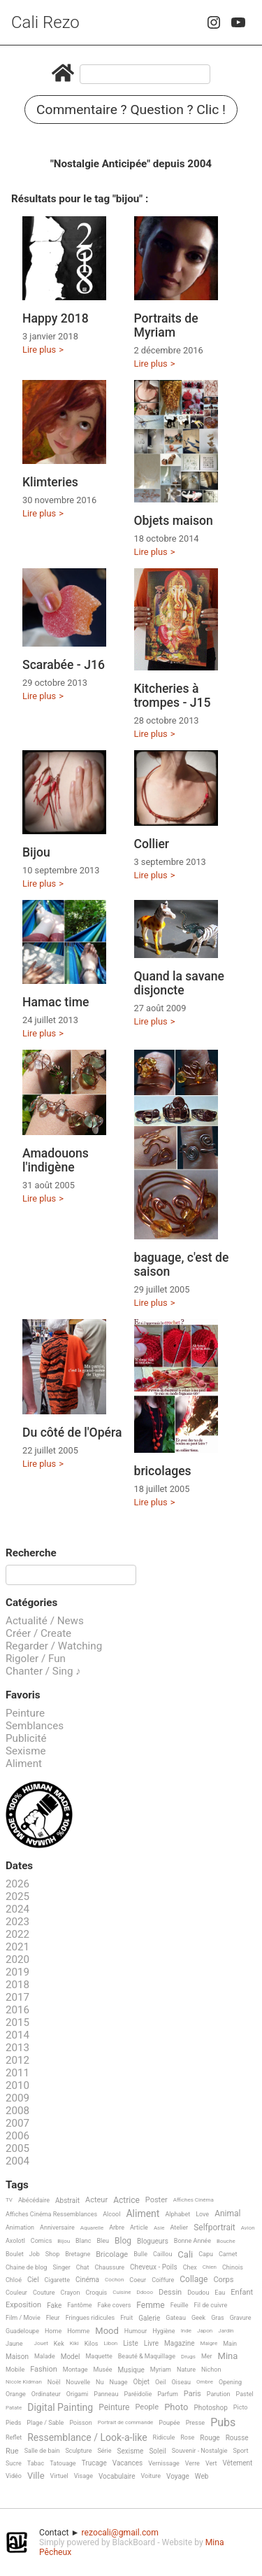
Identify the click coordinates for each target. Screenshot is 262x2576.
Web (202, 2476)
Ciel (33, 2279)
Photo (176, 2407)
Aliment (24, 1763)
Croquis (96, 2292)
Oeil (160, 2382)
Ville (36, 2476)
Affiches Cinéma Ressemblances (51, 2214)
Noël (54, 2382)
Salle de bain (42, 2451)
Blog (123, 2241)
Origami (77, 2394)
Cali (185, 2255)
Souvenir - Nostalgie (200, 2451)
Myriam (160, 2369)
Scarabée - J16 (63, 665)
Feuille (179, 2305)
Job (34, 2254)
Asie (159, 2227)
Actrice (126, 2200)
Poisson (80, 2423)
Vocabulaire (117, 2476)
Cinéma (87, 2279)
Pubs (222, 2423)
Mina (228, 2356)
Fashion (43, 2369)
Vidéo (14, 2476)
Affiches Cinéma (193, 2199)
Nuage (119, 2382)
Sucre (14, 2463)
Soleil (157, 2451)
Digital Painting (60, 2407)
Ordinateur (46, 2394)
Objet (141, 2382)
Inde (186, 2330)
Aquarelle (92, 2227)
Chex (190, 2267)
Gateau (176, 2318)
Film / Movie (23, 2318)
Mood (107, 2331)
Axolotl (15, 2241)
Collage (194, 2279)
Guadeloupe (22, 2331)
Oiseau (181, 2382)
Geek (198, 2318)
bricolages (162, 1471)
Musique (131, 2370)
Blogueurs (152, 2241)
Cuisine (121, 2292)
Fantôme (79, 2305)
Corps (223, 2279)
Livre (151, 2343)
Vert (211, 2463)
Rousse (237, 2438)
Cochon (114, 2279)
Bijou (36, 852)
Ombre (204, 2381)
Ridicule (164, 2437)
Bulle (140, 2254)
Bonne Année (192, 2241)
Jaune (14, 2343)
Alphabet (177, 2214)
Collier (152, 844)
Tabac (35, 2463)
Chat (82, 2267)
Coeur (137, 2280)
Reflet (14, 2437)
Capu (205, 2254)
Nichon (211, 2369)
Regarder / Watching (54, 1646)
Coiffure (163, 2280)
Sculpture (79, 2451)
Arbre (116, 2227)
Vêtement (237, 2463)
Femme (150, 2305)
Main (230, 2343)
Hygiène (163, 2331)
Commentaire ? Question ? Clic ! (131, 109)
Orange (16, 2394)
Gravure (241, 2318)
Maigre (209, 2343)
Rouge (209, 2438)
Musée (102, 2369)
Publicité (26, 1738)
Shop (52, 2254)
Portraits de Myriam (166, 325)
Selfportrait (214, 2228)
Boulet (15, 2254)
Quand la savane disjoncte (179, 983)
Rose (187, 2437)
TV (9, 2199)
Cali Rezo (45, 22)
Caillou (162, 2254)
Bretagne (77, 2254)
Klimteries (50, 482)
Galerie (149, 2318)
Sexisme (26, 1751)
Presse (195, 2423)
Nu (99, 2382)
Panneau (106, 2394)
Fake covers (114, 2305)
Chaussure (109, 2267)
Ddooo (145, 2292)
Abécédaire (34, 2200)
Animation (20, 2227)
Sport (241, 2451)
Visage (83, 2476)
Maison (17, 2356)
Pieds (13, 2423)
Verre (192, 2463)
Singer (61, 2267)
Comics (41, 2241)
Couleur (16, 2292)
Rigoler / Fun (36, 1658)
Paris (192, 2394)
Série (104, 2451)
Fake (54, 2305)
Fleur (53, 2318)
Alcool (111, 2214)
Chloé (14, 2280)
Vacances (127, 2463)
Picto (240, 2407)
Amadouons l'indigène (55, 1160)
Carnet (228, 2254)
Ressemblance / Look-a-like (87, 2437)
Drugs (188, 2356)
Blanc (83, 2241)
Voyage (177, 2476)
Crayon (70, 2292)
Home (53, 2331)
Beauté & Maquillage (146, 2356)
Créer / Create (38, 1633)
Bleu (102, 2241)
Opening (230, 2382)
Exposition (23, 2305)
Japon (204, 2330)
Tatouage (62, 2463)
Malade (44, 2356)
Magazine (179, 2343)
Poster (156, 2200)
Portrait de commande (126, 2422)
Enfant (242, 2292)
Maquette (99, 2356)
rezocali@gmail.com (120, 2533)
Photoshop (210, 2408)
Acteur (96, 2200)
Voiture (150, 2476)
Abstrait (67, 2200)
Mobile (15, 2369)
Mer (206, 2356)
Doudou (198, 2292)
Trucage (94, 2463)
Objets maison (173, 521)
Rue (12, 2451)
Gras (217, 2318)
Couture (44, 2292)
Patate (14, 2407)
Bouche (226, 2241)
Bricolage (112, 2254)
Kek (59, 2343)
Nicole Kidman (24, 2381)
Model (70, 2356)
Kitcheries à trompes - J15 (172, 696)
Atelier (179, 2227)
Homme (78, 2331)
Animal (227, 2214)
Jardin (225, 2330)
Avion (248, 2227)
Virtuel (59, 2476)
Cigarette (57, 2280)
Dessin (170, 2292)
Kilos (92, 2343)
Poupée (169, 2423)
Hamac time (55, 1002)
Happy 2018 (55, 318)
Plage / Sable (45, 2423)
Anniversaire (57, 2227)
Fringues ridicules (90, 2318)
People (147, 2407)
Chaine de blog (26, 2267)
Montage (75, 2369)
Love (202, 2214)
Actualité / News (45, 1620)
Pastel (245, 2394)
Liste (130, 2343)
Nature (186, 2369)
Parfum (167, 2394)
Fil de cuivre (211, 2305)
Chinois (232, 2267)
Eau (219, 2292)
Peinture (25, 1713)
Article (139, 2227)
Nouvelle (78, 2382)
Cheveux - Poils (153, 2267)
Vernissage (164, 2463)
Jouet (41, 2343)
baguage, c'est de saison (181, 1265)
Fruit (126, 2318)
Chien (210, 2267)
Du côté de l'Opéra (72, 1433)
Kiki (74, 2343)
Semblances (35, 1725)
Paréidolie (138, 2394)
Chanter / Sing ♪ (43, 1671)
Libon (110, 2343)
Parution (219, 2394)
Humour (135, 2331)
